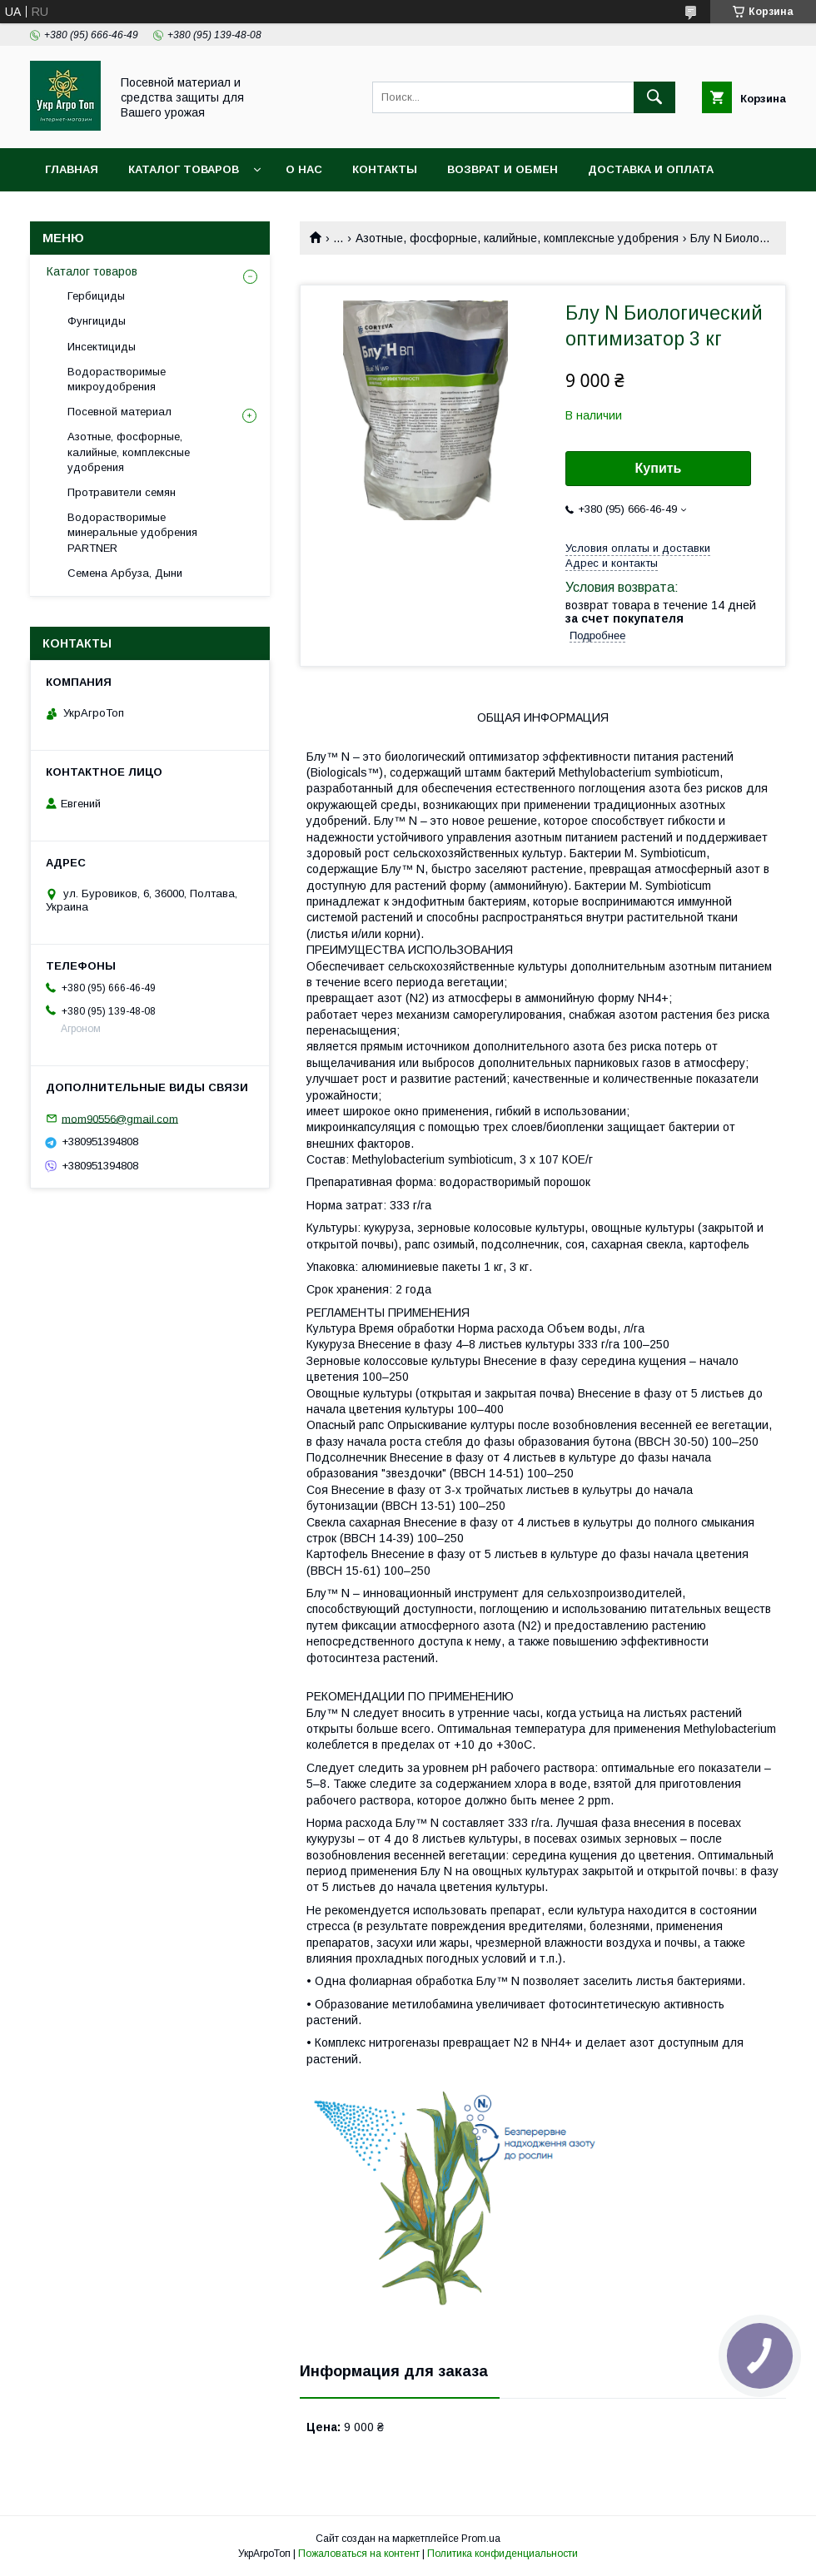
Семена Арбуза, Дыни (124, 573)
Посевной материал (119, 411)
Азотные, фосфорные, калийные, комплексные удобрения (517, 238)
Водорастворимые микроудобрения (116, 379)
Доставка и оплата (651, 169)
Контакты (384, 169)
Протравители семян (121, 492)
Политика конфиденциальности (502, 2553)
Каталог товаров (183, 169)
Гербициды (96, 296)
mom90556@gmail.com (120, 1118)
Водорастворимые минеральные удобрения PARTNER (132, 532)
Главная (71, 169)
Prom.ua (480, 2538)
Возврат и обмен (502, 169)
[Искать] (654, 97)
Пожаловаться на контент (359, 2553)
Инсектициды (101, 346)
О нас (304, 169)
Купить (658, 468)
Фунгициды (96, 321)
